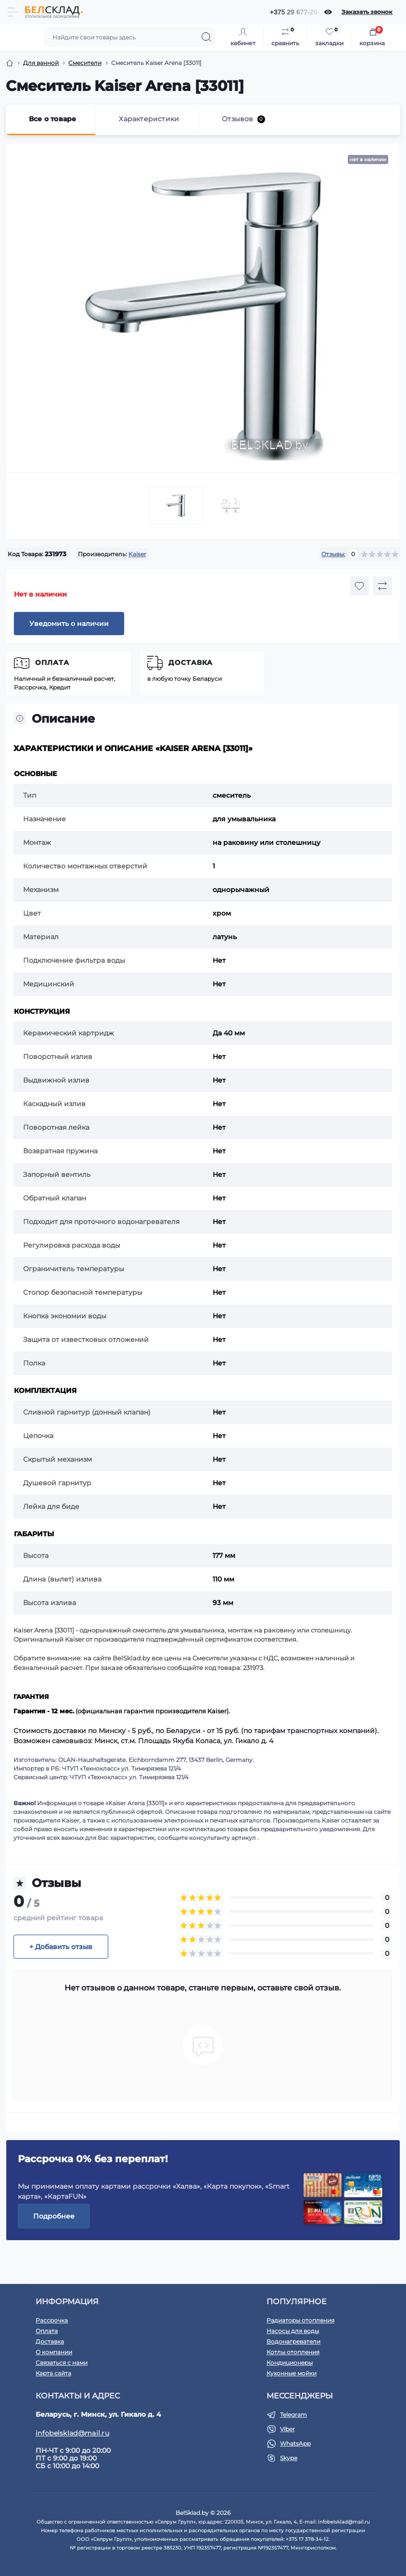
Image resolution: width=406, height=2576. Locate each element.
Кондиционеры (289, 2362)
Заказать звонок (367, 11)
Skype (288, 2457)
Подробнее (54, 2216)
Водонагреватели (293, 2341)
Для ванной (41, 62)
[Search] (206, 37)
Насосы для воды (292, 2330)
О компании (54, 2352)
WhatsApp (295, 2443)
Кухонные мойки (291, 2373)
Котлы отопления (292, 2352)
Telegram (293, 2414)
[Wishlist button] (359, 586)
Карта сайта (53, 2373)
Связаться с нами (62, 2362)
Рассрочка (52, 2320)
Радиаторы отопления (300, 2320)
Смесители (85, 62)
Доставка (190, 662)
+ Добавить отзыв (60, 1946)
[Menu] (12, 12)
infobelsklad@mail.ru (72, 2433)
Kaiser (137, 554)
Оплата (52, 662)
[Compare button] (382, 586)
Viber (287, 2429)
